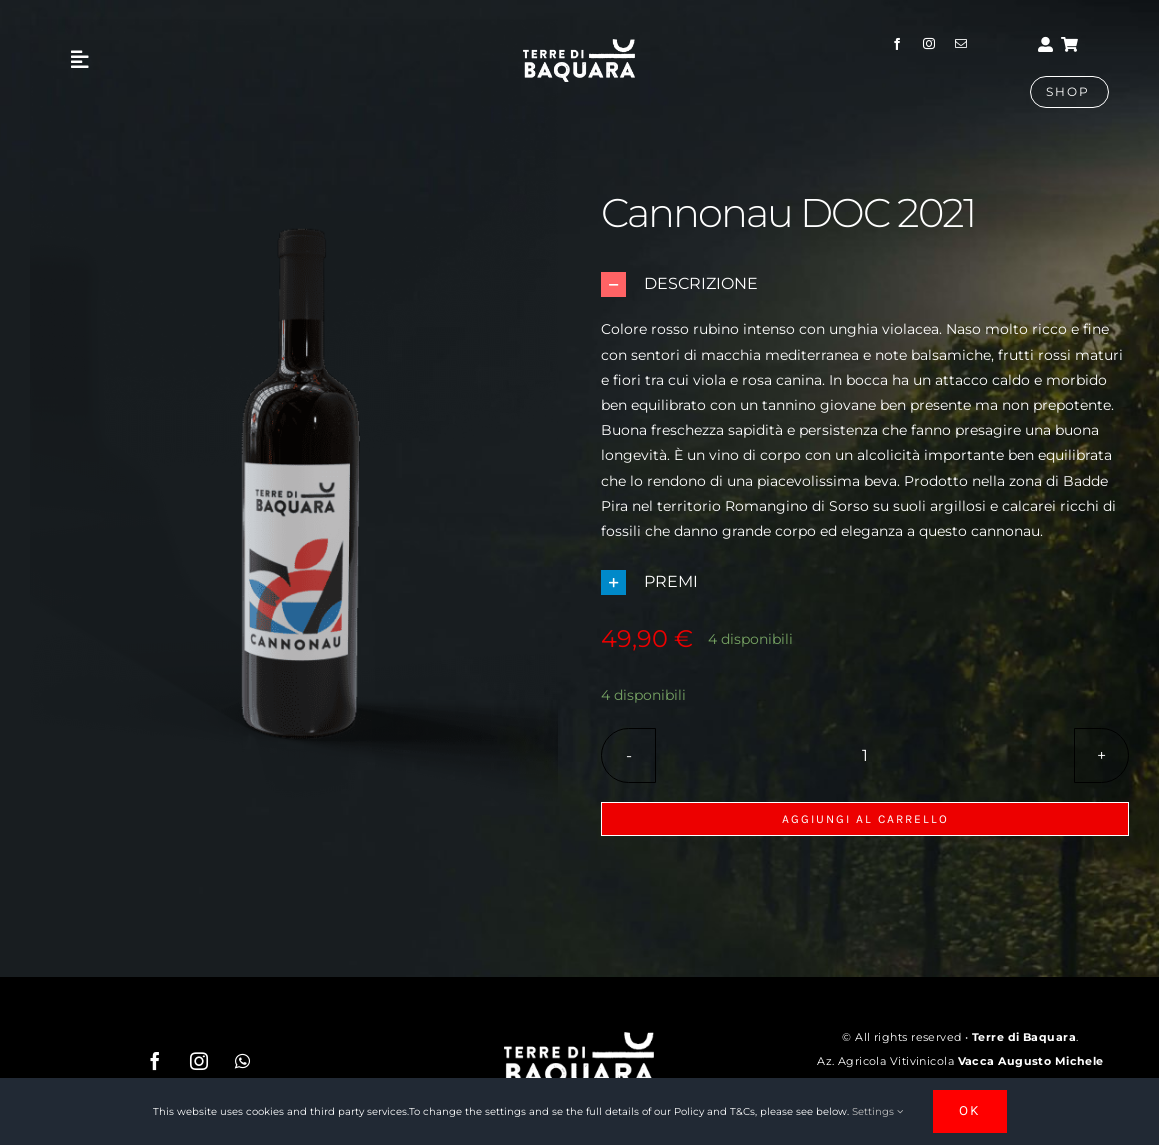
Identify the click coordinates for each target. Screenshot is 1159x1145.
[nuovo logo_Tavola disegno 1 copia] (579, 46)
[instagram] (929, 44)
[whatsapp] (243, 1061)
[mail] (961, 44)
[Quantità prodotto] (865, 755)
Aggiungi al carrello (865, 819)
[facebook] (897, 44)
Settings (877, 1111)
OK (970, 1110)
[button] (865, 284)
